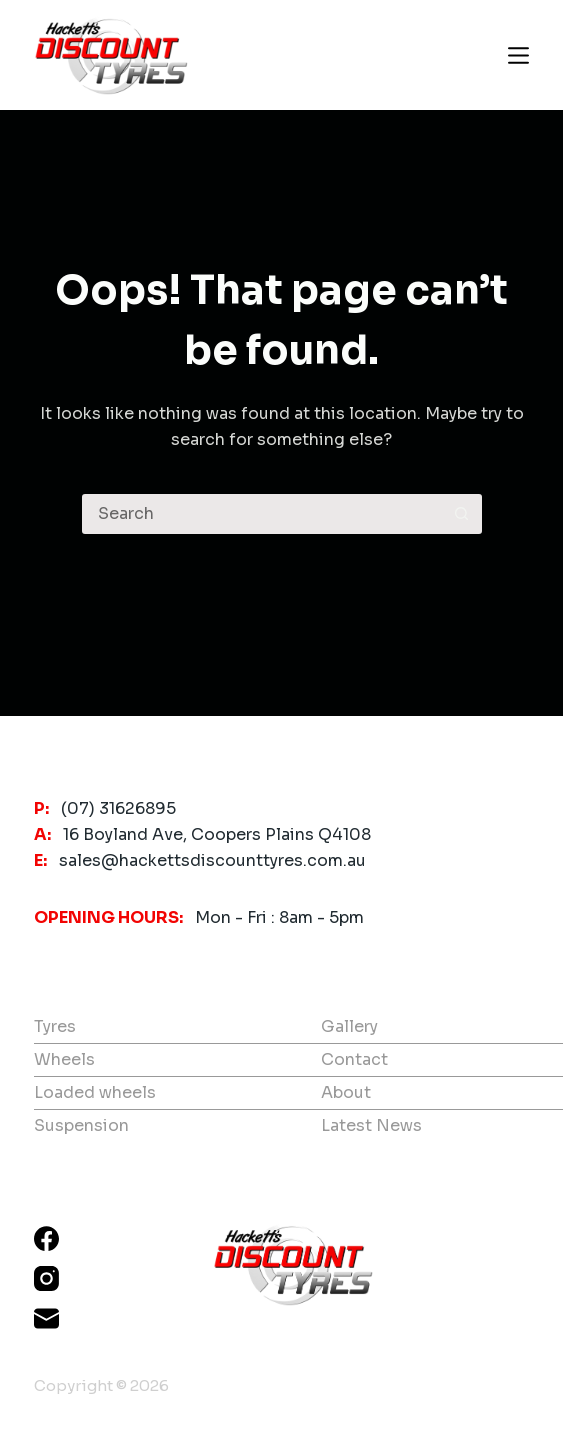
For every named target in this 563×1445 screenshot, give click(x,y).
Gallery (349, 1026)
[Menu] (518, 55)
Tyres (55, 1026)
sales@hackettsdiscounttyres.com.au (212, 860)
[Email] (46, 1318)
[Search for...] (262, 514)
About (346, 1092)
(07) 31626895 (118, 808)
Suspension (81, 1125)
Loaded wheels (95, 1092)
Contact (354, 1059)
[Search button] (462, 514)
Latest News (371, 1125)
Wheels (64, 1059)
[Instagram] (46, 1278)
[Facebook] (46, 1238)
